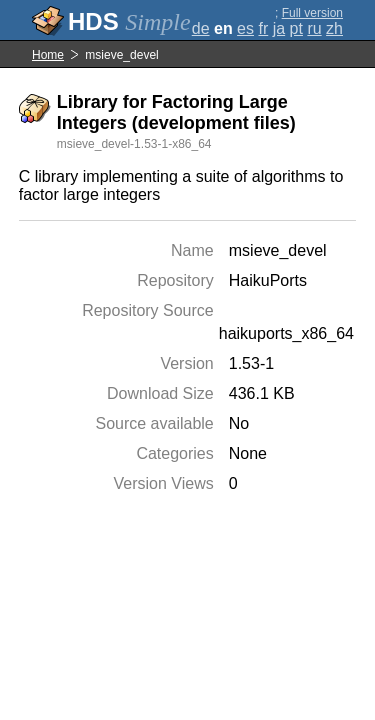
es (245, 28)
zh (334, 28)
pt (296, 28)
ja (279, 28)
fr (263, 28)
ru (314, 28)
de (201, 28)
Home (48, 55)
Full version (312, 13)
